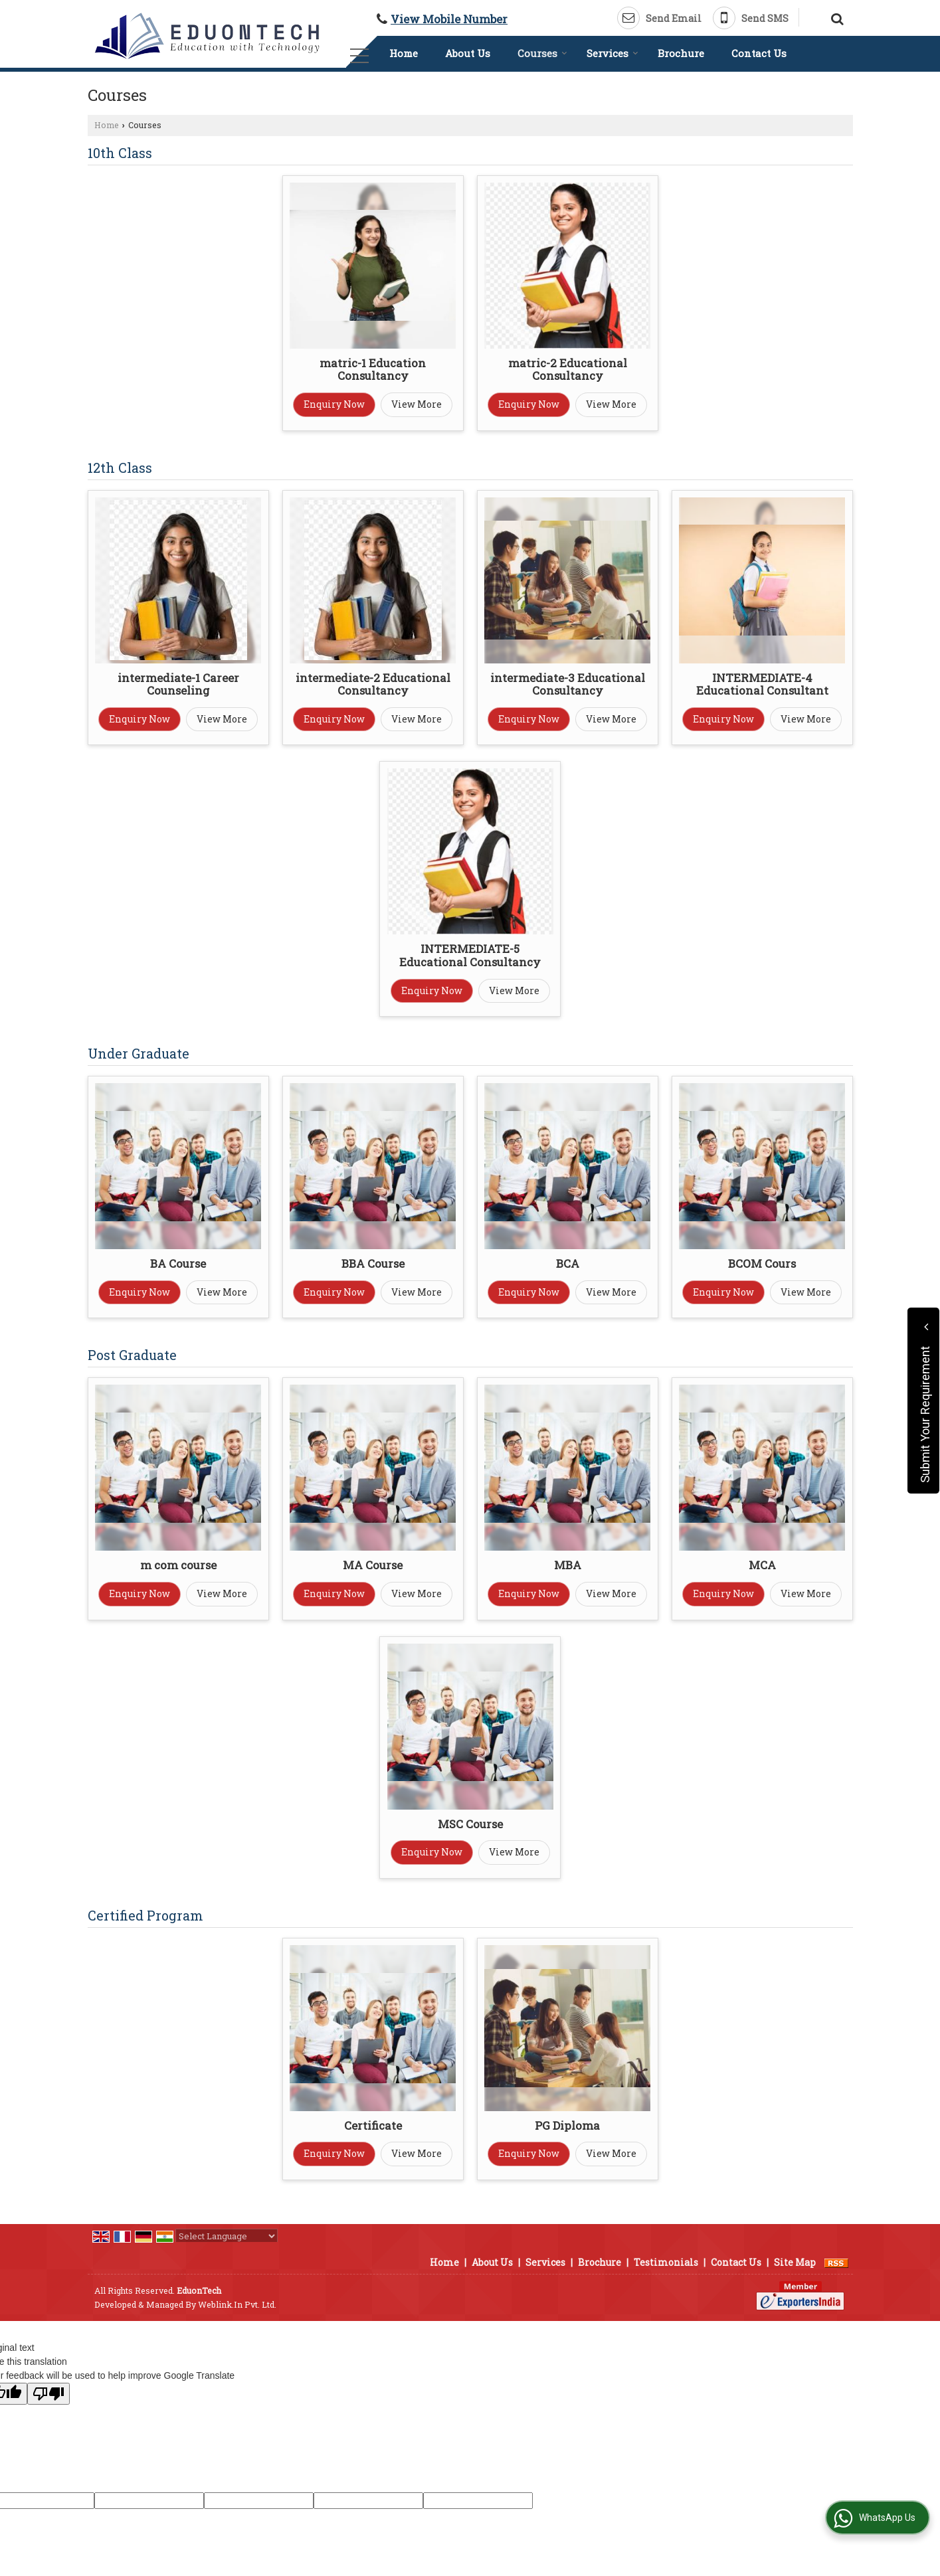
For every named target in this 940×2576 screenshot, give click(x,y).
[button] (449, 19)
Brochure (681, 53)
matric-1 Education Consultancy (373, 369)
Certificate (373, 2125)
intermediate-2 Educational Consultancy (373, 684)
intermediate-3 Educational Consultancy (567, 684)
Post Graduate (132, 1354)
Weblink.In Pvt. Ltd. (237, 2304)
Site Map (795, 2262)
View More (416, 404)
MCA (762, 1565)
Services (612, 53)
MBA (567, 1565)
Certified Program (145, 1915)
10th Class (120, 152)
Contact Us (759, 53)
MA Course (373, 1565)
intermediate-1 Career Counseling (178, 684)
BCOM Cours (762, 1263)
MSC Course (470, 1824)
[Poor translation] (48, 2394)
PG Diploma (567, 2125)
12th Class (120, 467)
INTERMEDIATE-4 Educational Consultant (762, 684)
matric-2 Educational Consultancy (567, 369)
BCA (567, 1263)
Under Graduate (138, 1053)
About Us (467, 53)
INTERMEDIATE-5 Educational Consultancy (470, 955)
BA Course (178, 1263)
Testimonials (666, 2262)
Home (403, 53)
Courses (542, 53)
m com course (178, 1565)
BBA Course (373, 1263)
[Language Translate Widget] (226, 2236)
